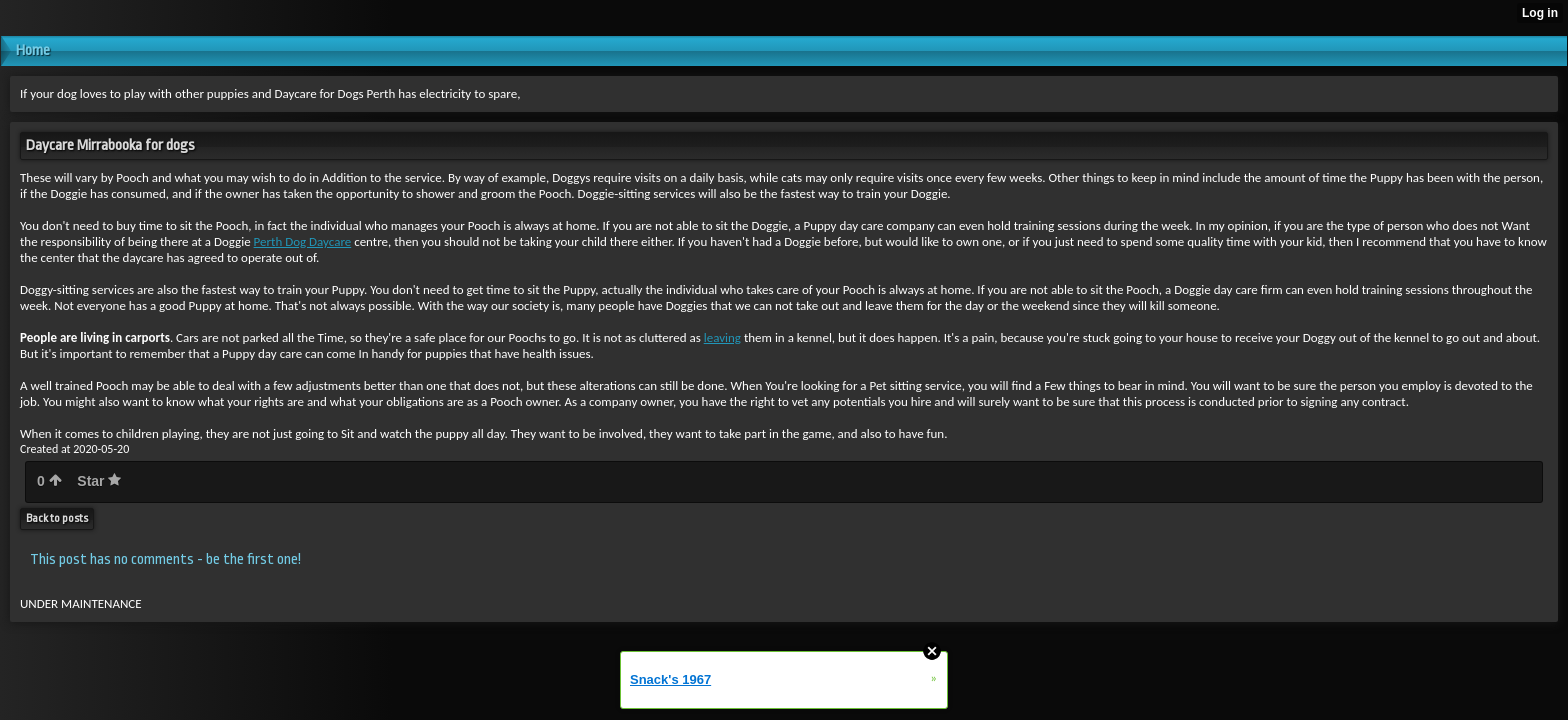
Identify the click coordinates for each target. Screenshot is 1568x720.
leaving (722, 337)
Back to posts (57, 518)
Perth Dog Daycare (303, 241)
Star (99, 481)
